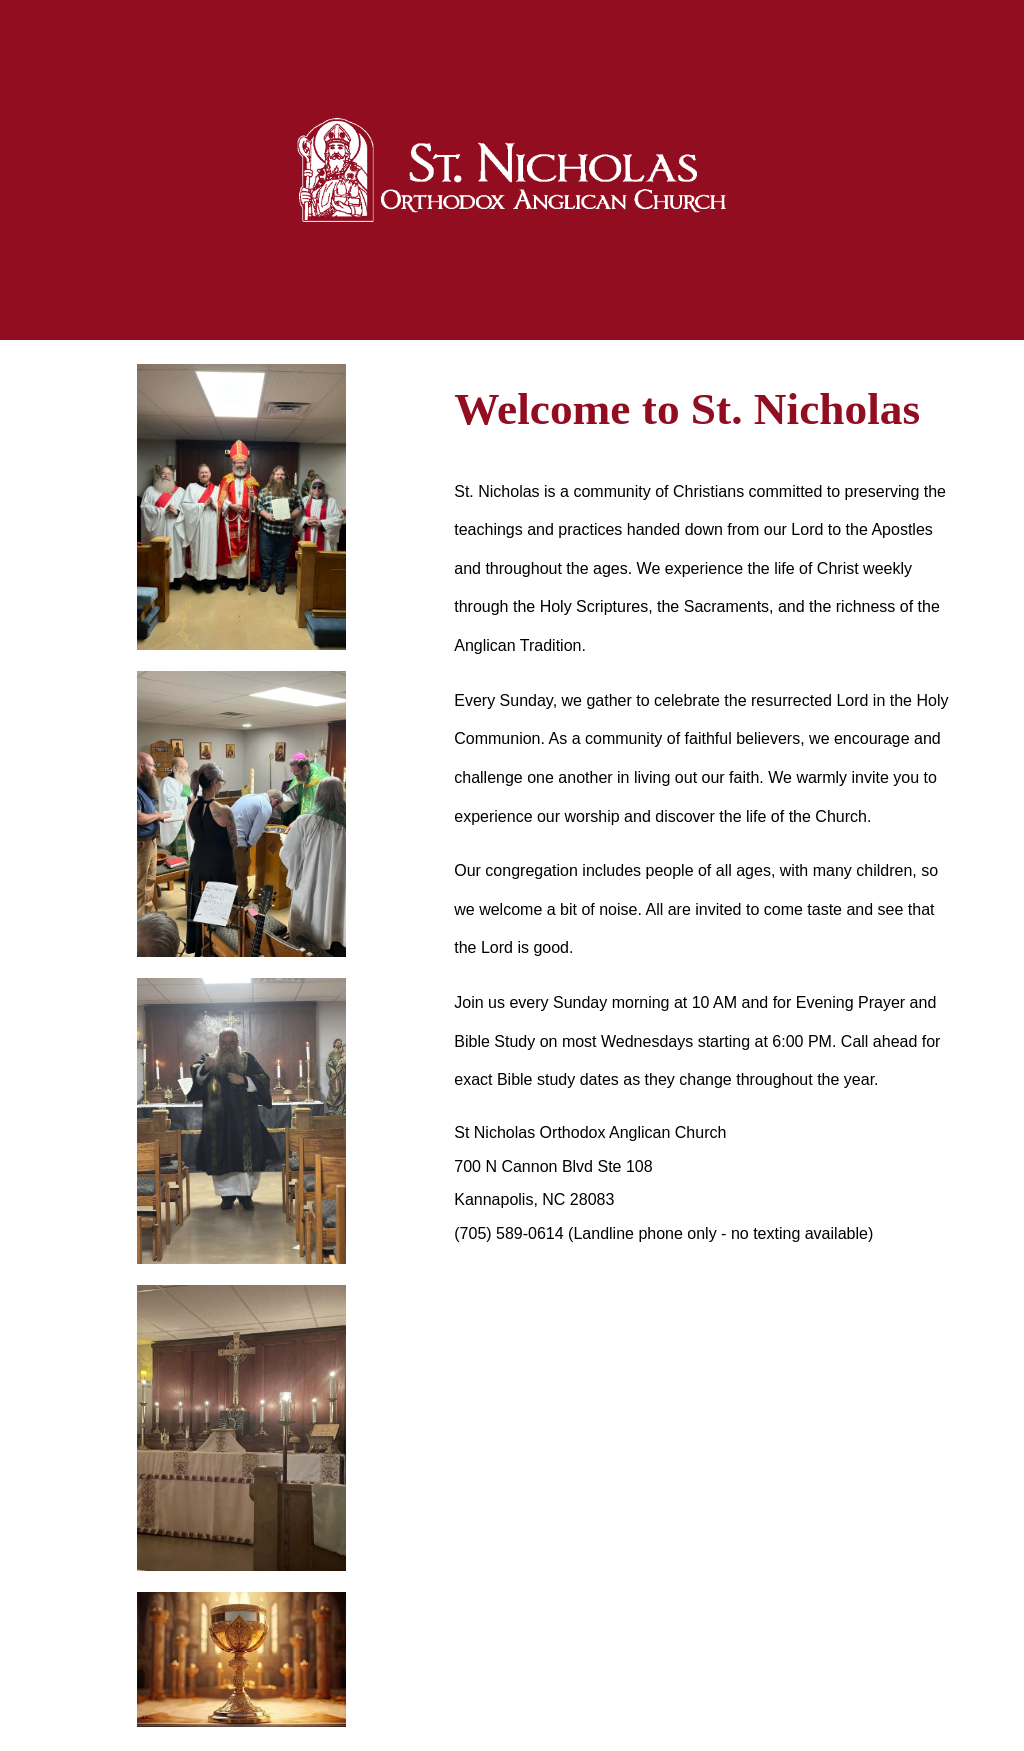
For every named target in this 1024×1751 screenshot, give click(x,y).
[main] (705, 409)
